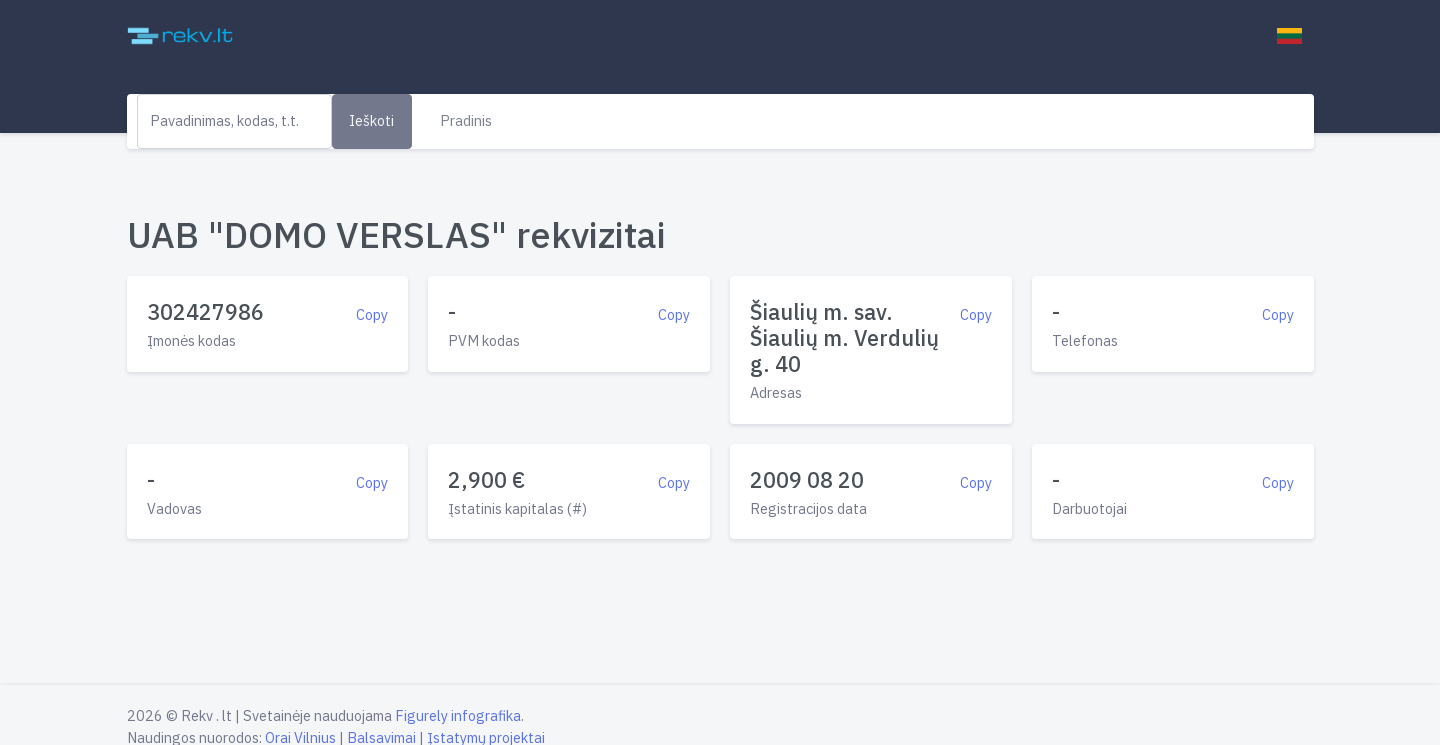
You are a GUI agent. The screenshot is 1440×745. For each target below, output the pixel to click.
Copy (372, 314)
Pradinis (466, 120)
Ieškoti (371, 120)
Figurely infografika (458, 715)
